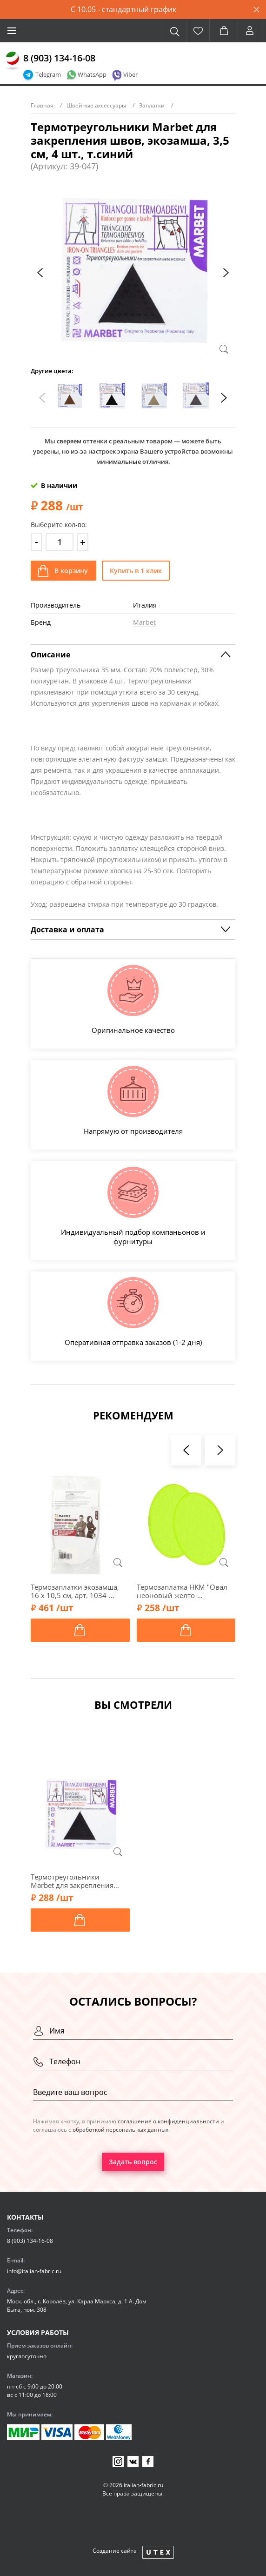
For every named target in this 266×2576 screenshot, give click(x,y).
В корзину (71, 570)
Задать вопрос (133, 2161)
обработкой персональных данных (120, 2130)
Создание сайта (115, 2551)
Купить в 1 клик (136, 570)
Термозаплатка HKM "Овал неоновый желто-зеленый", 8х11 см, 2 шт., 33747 (182, 1591)
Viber (130, 74)
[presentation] (40, 272)
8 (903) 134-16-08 (59, 58)
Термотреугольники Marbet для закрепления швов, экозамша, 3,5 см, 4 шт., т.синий (74, 1881)
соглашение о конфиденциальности (168, 2121)
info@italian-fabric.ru (34, 2271)
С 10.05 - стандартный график (123, 9)
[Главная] (12, 61)
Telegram (48, 74)
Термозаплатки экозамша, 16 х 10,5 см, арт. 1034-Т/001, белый (75, 1591)
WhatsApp (92, 74)
